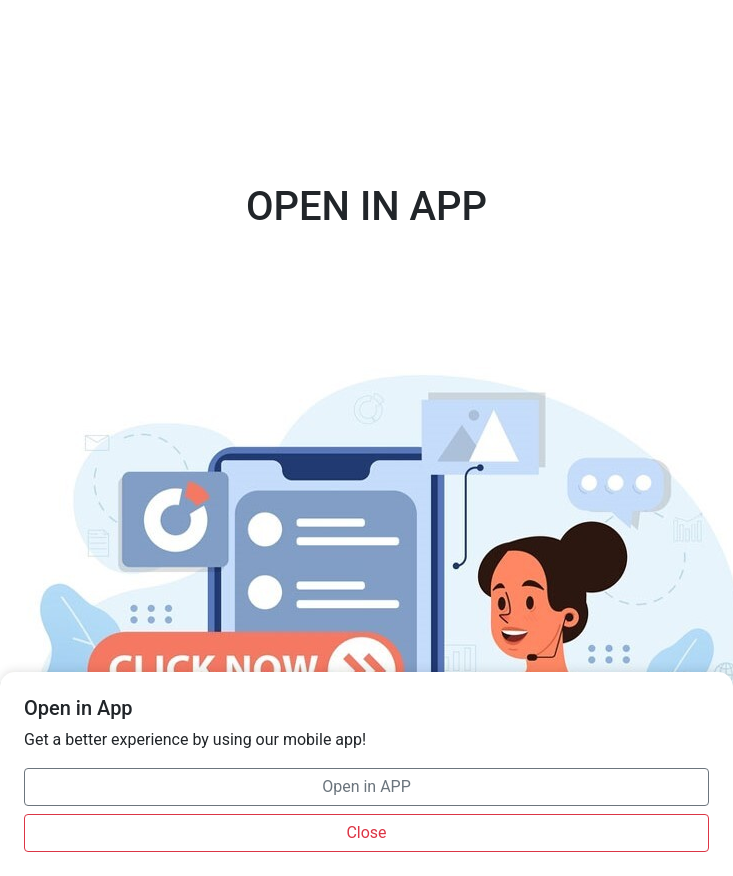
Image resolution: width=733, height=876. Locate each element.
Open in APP (366, 786)
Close (366, 832)
